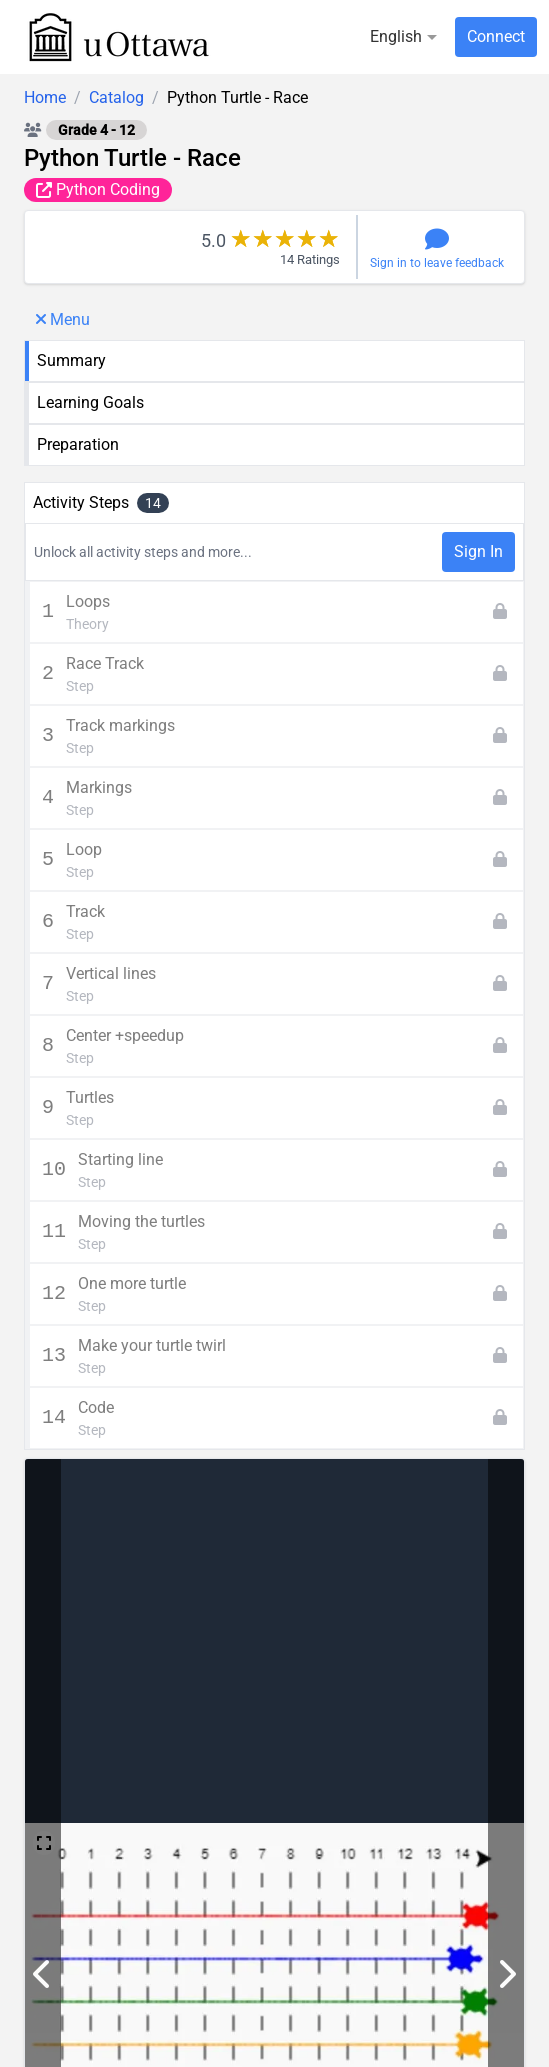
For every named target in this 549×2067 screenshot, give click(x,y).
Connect (496, 36)
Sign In (478, 551)
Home (45, 97)
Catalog (116, 97)
